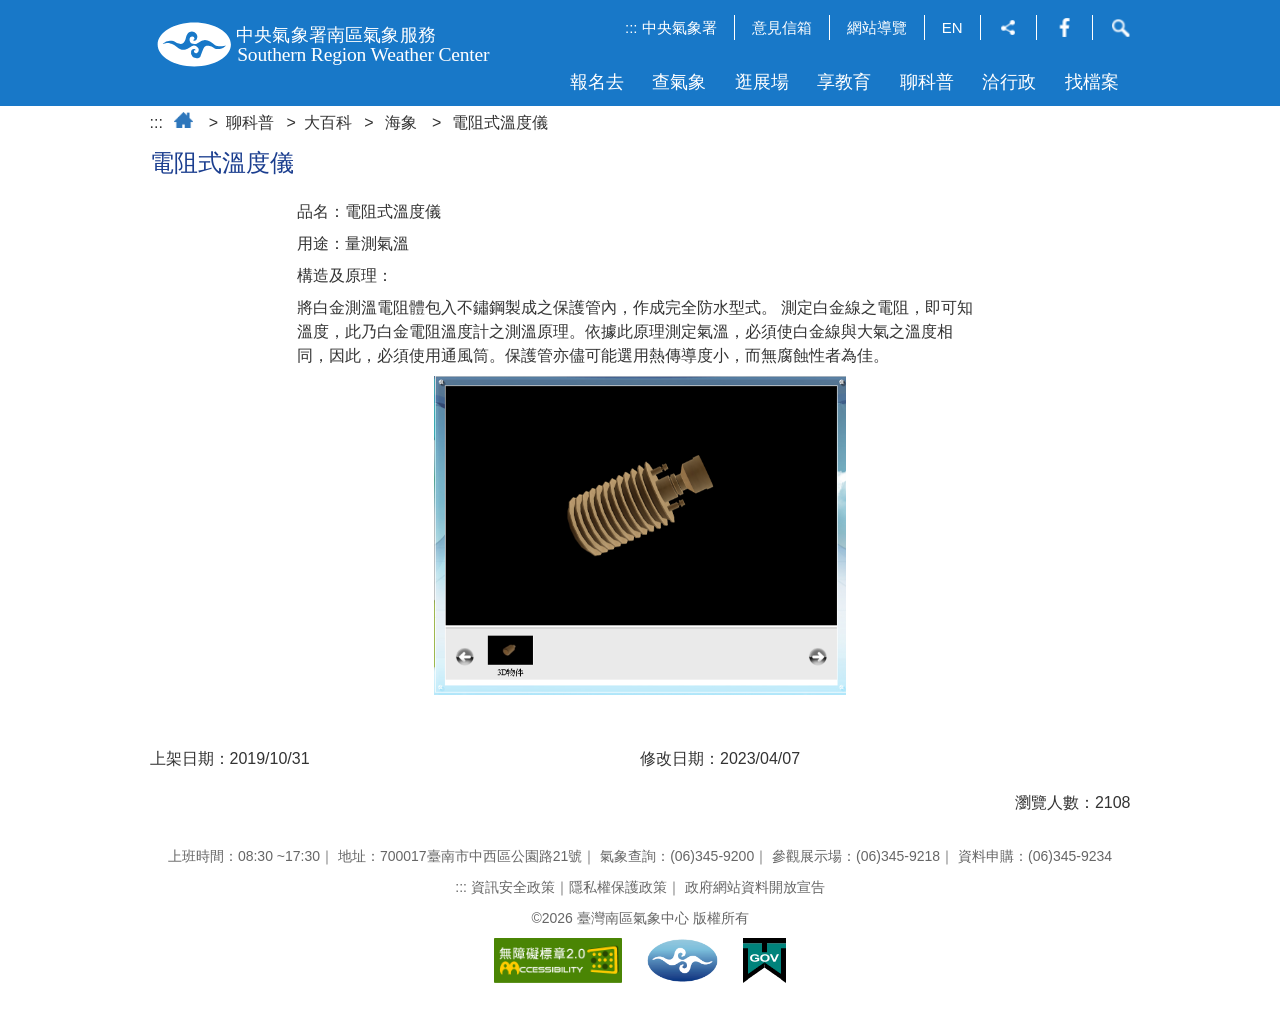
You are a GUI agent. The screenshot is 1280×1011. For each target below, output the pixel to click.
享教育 (844, 82)
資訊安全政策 (513, 887)
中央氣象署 (679, 27)
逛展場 (762, 82)
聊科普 (927, 82)
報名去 (597, 82)
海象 (401, 122)
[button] (1008, 29)
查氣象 (679, 82)
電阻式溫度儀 (500, 122)
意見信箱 (782, 27)
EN (952, 27)
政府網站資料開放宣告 (755, 887)
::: (631, 27)
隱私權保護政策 (618, 887)
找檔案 (1092, 82)
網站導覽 (877, 27)
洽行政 (1009, 82)
